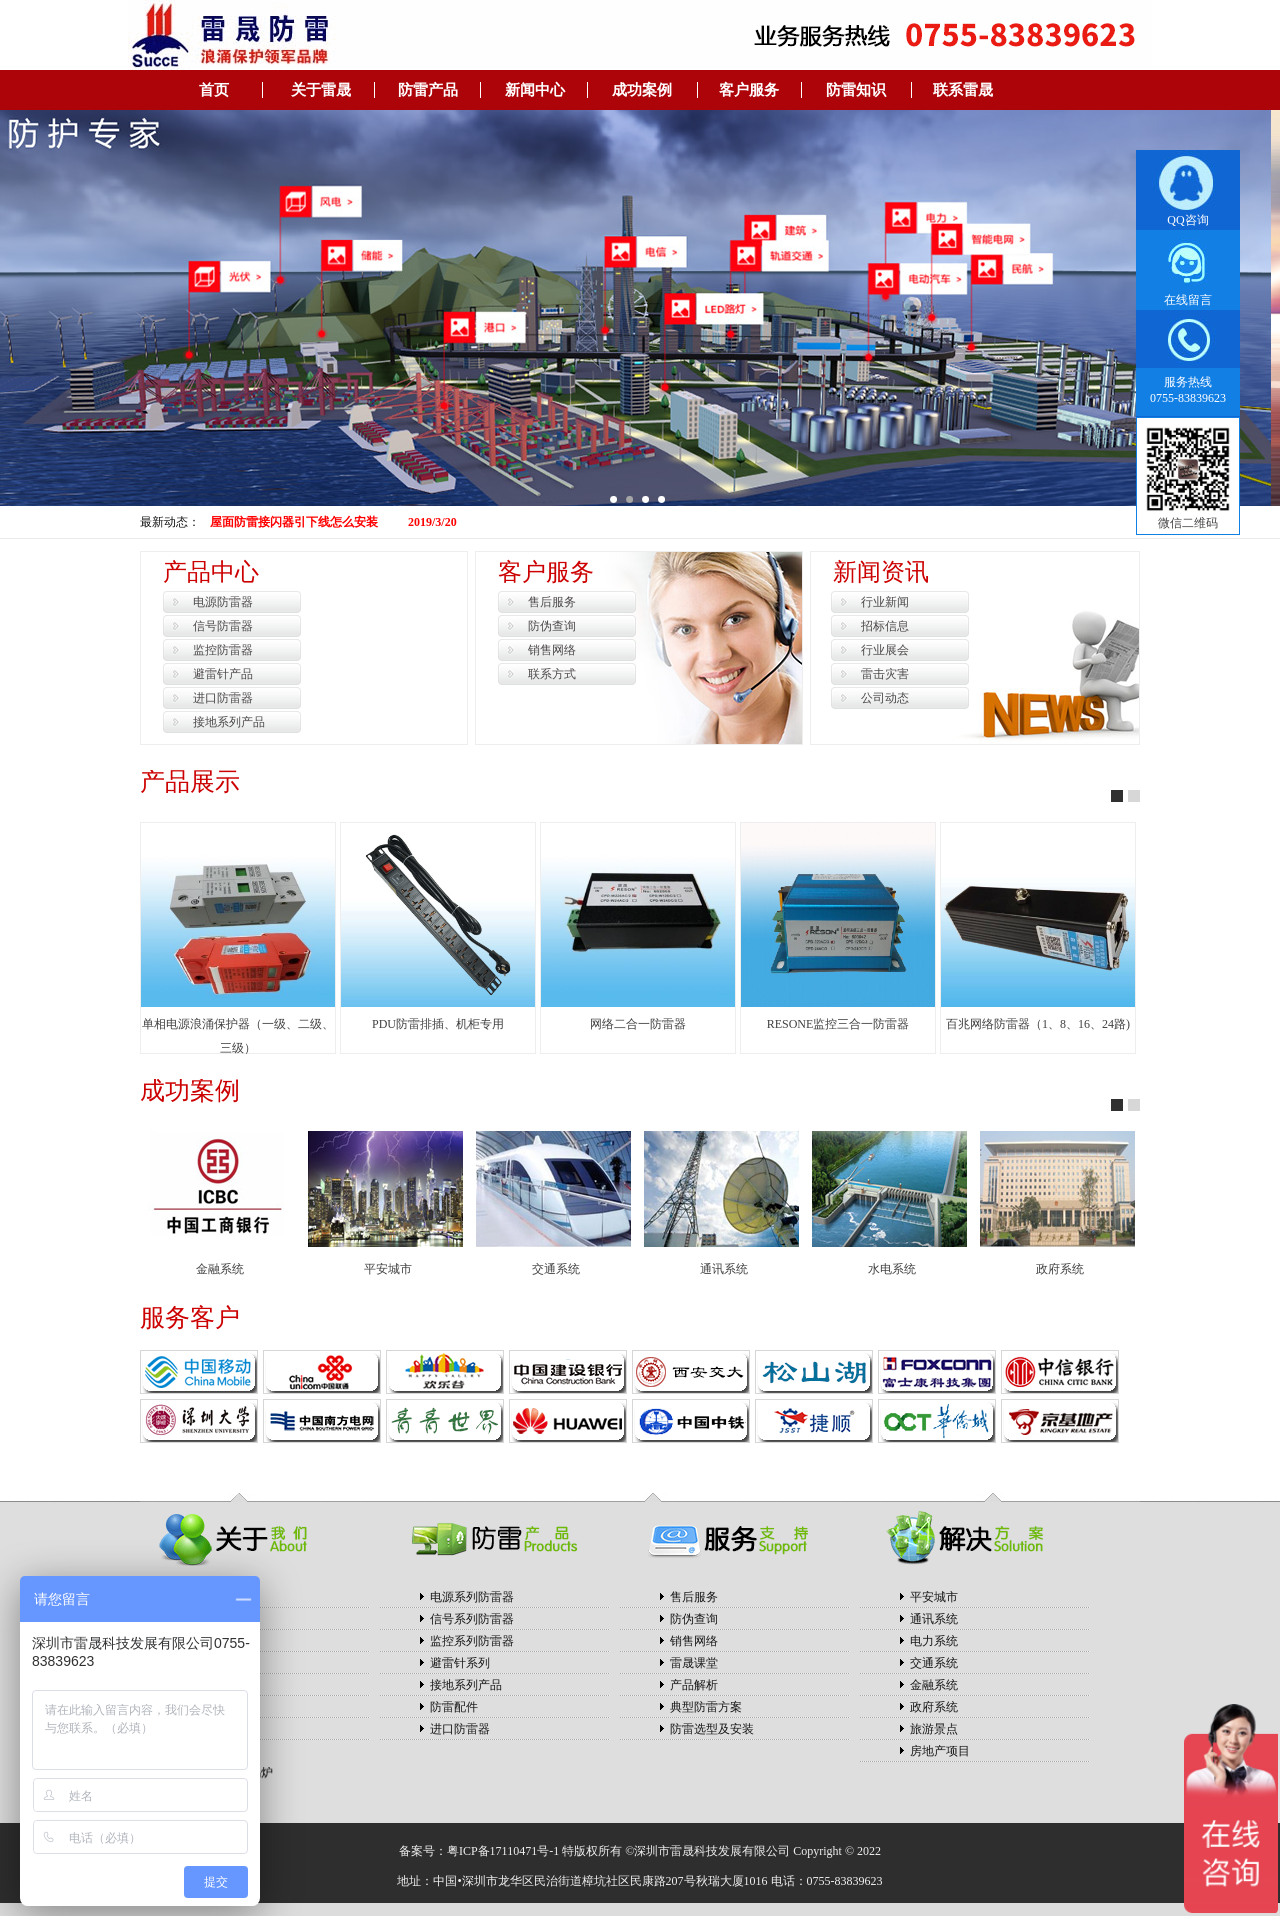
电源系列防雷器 (472, 1597)
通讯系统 (724, 1269)
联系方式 (552, 674)
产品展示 (190, 781)
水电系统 (892, 1269)
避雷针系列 (460, 1663)
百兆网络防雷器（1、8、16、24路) (1038, 1024)
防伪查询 (552, 626)
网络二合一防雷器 (638, 1024)
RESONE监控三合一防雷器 (838, 1024)
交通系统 (556, 1269)
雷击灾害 (885, 674)
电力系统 (934, 1641)
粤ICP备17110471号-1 (503, 1851)
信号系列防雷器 (472, 1619)
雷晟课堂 (694, 1663)
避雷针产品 (223, 674)
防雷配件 (454, 1707)
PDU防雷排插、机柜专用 (438, 1024)
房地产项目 (940, 1751)
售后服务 (552, 602)
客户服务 (546, 572)
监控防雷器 (223, 650)
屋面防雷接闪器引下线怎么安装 (294, 522)
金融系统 (220, 1269)
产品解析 (694, 1685)
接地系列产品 (229, 722)
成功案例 (190, 1090)
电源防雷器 (223, 602)
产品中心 (211, 572)
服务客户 (190, 1317)
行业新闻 (885, 602)
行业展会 (885, 650)
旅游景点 (934, 1729)
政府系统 (1060, 1269)
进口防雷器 (223, 698)
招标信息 (885, 626)
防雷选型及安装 (712, 1729)
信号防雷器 (223, 626)
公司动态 (885, 698)
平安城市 (388, 1269)
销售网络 (552, 650)
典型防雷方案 (706, 1707)
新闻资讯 (881, 572)
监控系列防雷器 (472, 1641)
